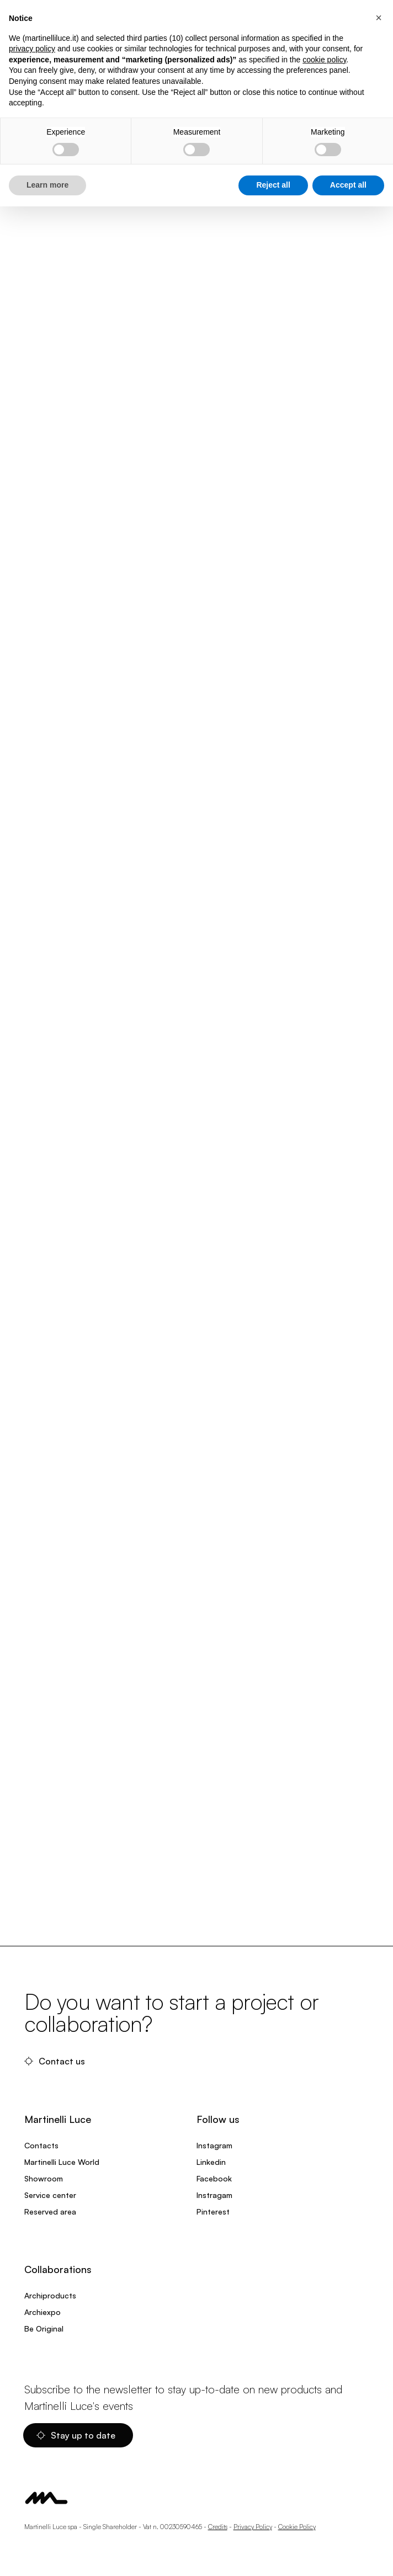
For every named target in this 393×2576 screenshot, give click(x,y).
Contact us (54, 2061)
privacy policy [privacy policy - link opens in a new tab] (32, 48)
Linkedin (211, 2162)
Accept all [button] (348, 184)
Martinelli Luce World (61, 2162)
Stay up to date (75, 2435)
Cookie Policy (297, 2526)
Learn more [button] (47, 184)
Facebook (214, 2178)
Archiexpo (42, 2312)
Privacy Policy (252, 2526)
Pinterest (213, 2211)
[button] (378, 17)
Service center (50, 2195)
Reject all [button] (273, 184)
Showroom (43, 2178)
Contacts (41, 2145)
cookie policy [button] (324, 59)
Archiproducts (50, 2295)
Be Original (43, 2328)
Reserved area (50, 2211)
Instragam (214, 2195)
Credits (217, 2526)
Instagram (214, 2145)
